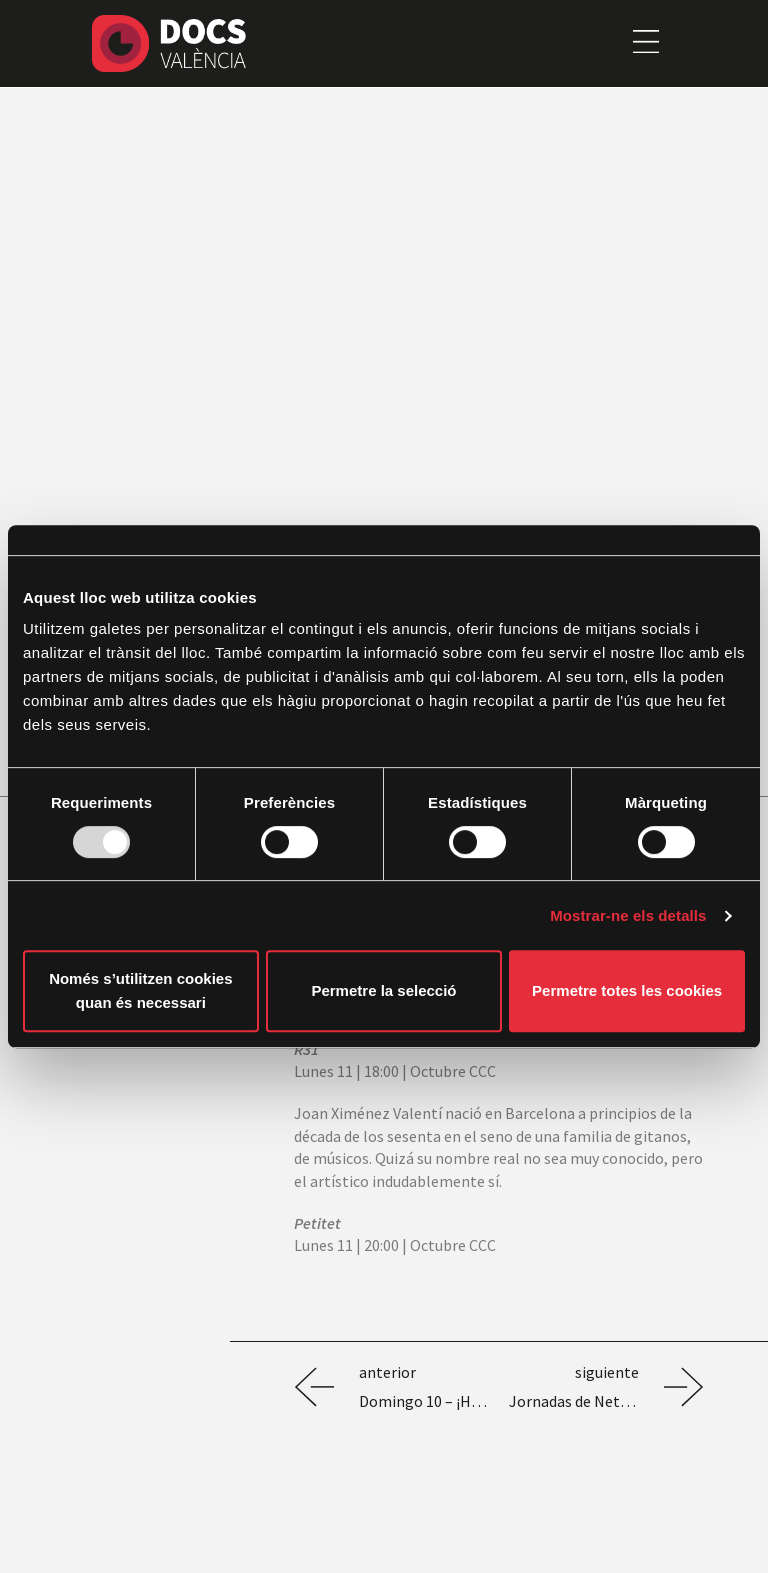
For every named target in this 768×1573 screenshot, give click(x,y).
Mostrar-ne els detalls (628, 915)
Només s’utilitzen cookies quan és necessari (140, 990)
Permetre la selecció (383, 990)
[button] (645, 43)
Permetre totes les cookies (627, 990)
